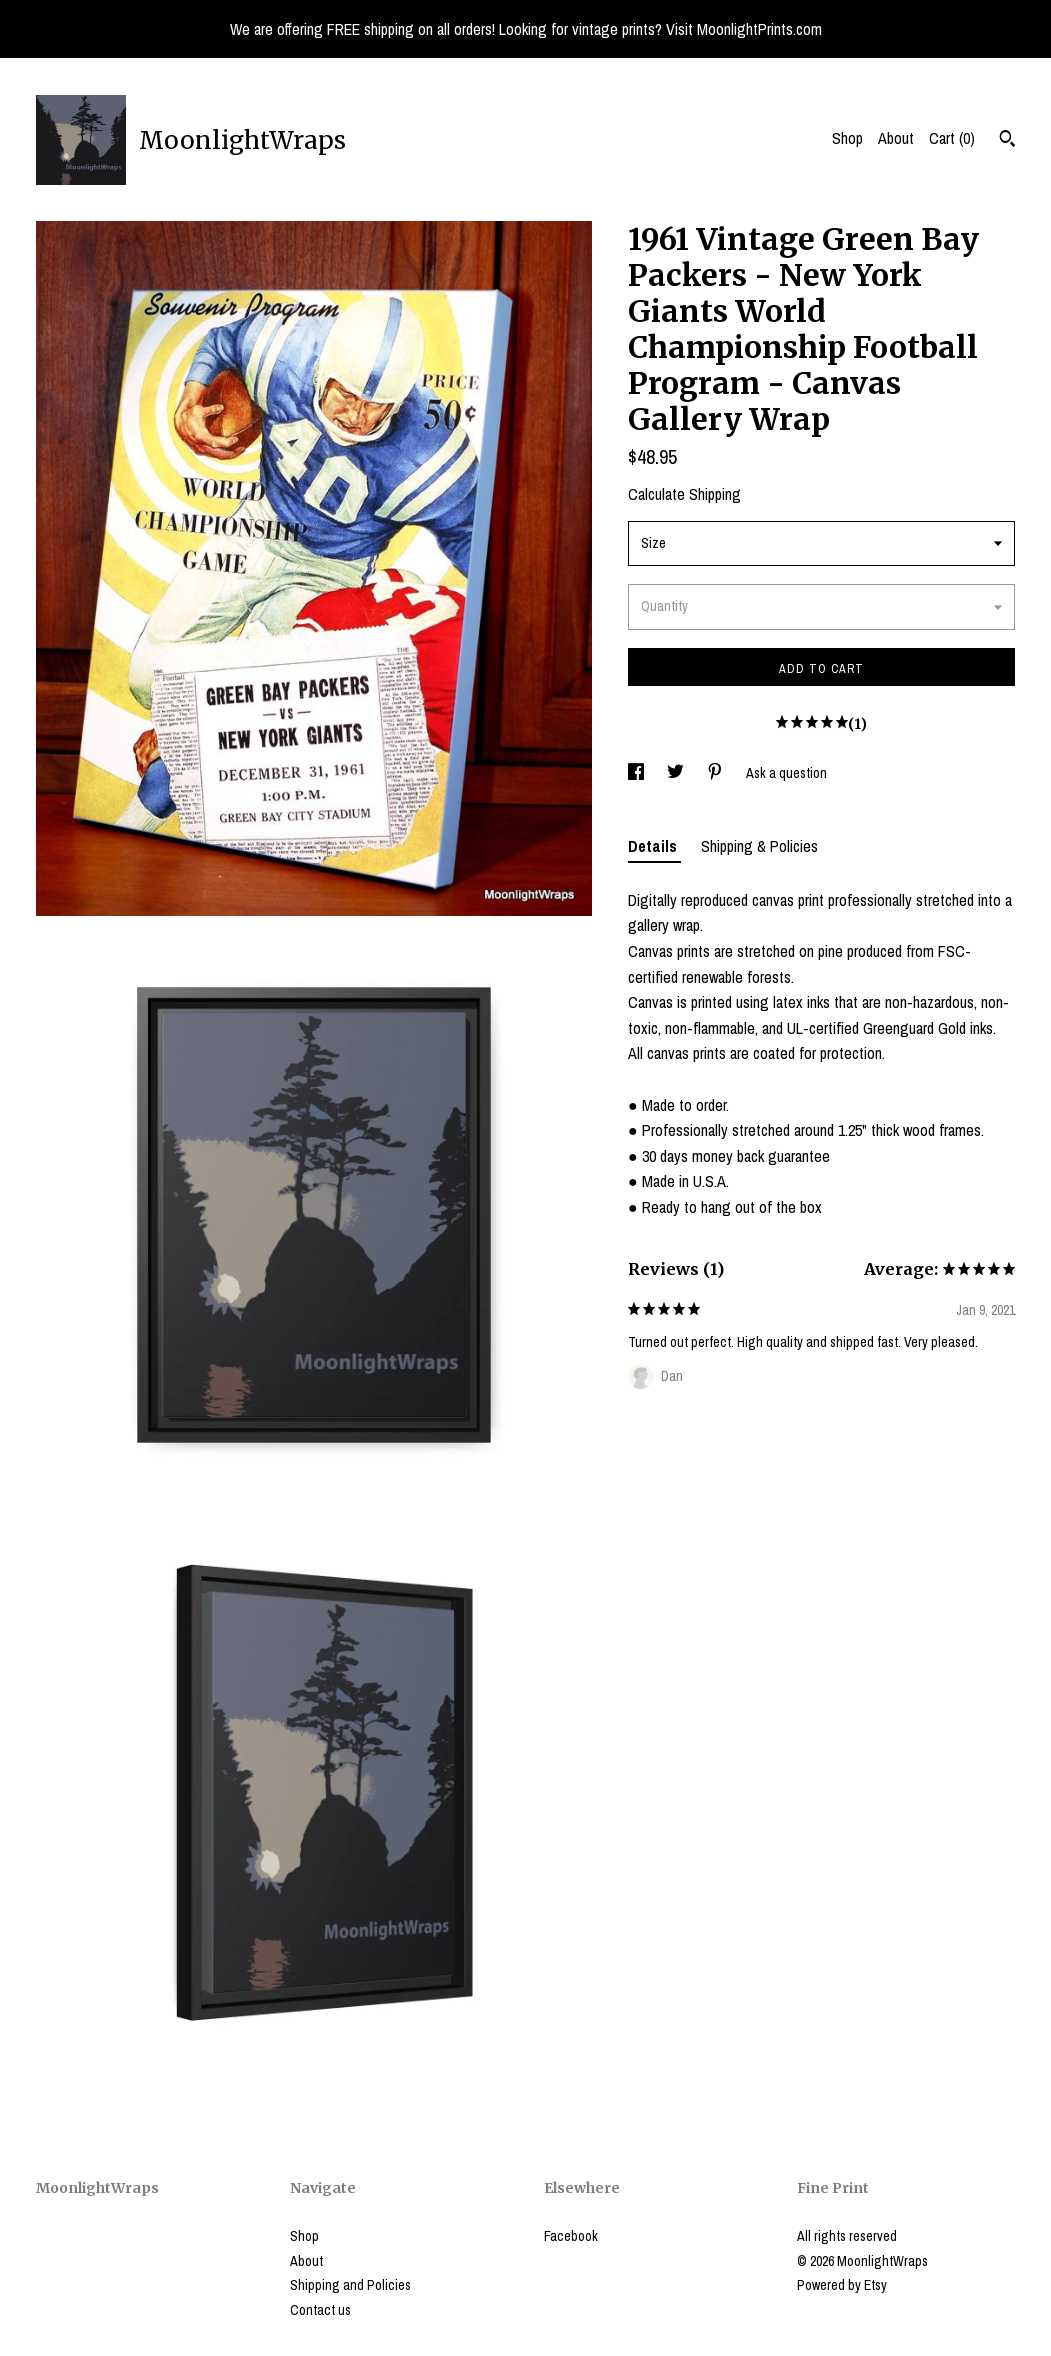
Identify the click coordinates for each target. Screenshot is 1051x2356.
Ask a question (786, 773)
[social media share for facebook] (637, 773)
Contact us (320, 2310)
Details (654, 846)
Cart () (952, 138)
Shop (847, 138)
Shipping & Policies (759, 846)
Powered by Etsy (842, 2285)
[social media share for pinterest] (716, 773)
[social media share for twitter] (677, 773)
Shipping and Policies (350, 2285)
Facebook (571, 2236)
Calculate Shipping (684, 494)
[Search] (1007, 141)
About (896, 138)
